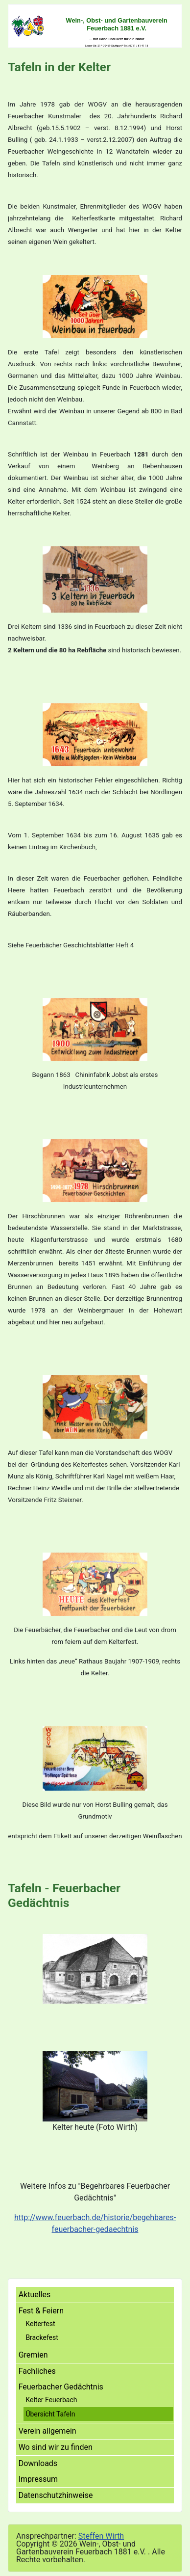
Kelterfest (40, 2324)
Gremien (33, 2355)
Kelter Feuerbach (51, 2400)
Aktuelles (35, 2294)
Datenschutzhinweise (56, 2495)
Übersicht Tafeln (50, 2414)
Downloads (38, 2463)
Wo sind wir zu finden (56, 2447)
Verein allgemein (47, 2431)
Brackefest (41, 2337)
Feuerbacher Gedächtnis (61, 2386)
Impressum (38, 2479)
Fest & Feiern (41, 2310)
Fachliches (37, 2371)
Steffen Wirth (101, 2536)
